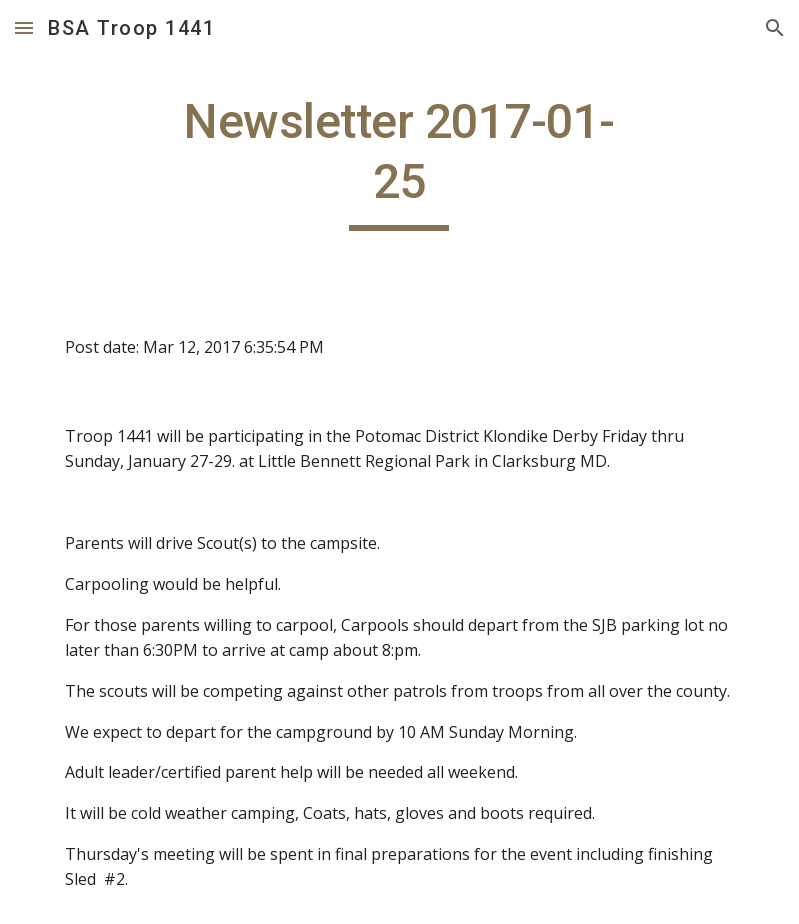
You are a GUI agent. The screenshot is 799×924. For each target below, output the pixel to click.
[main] (399, 161)
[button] (24, 27)
